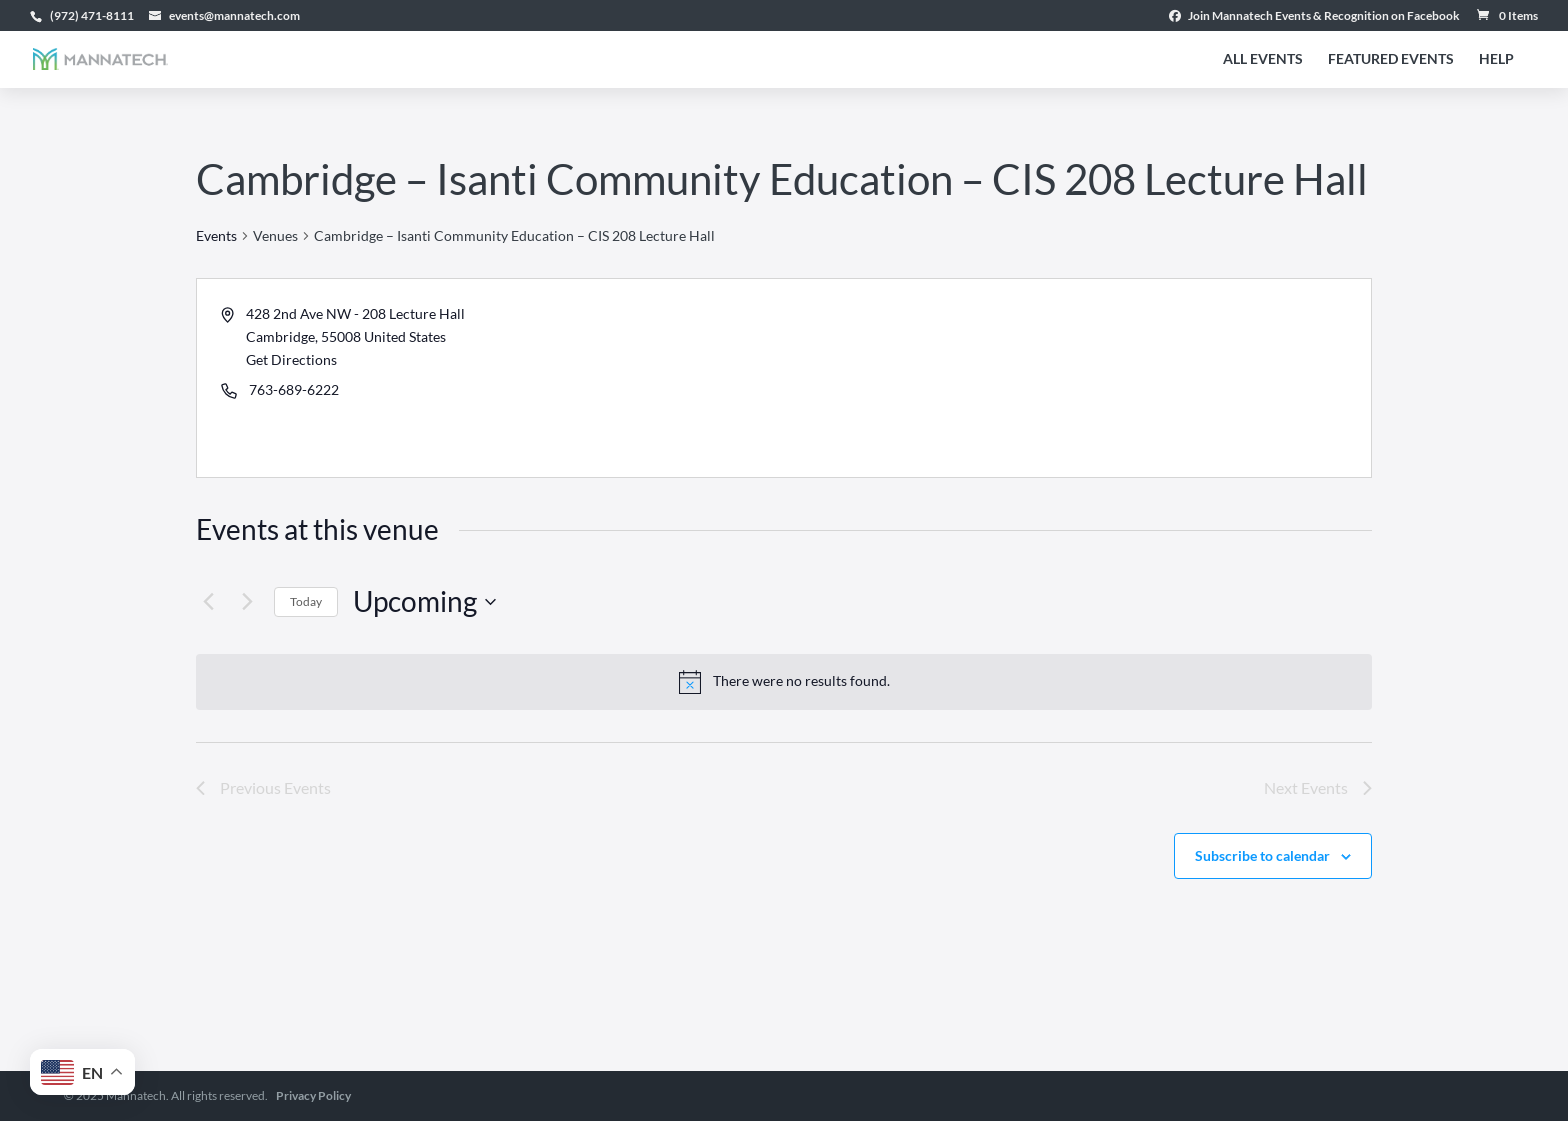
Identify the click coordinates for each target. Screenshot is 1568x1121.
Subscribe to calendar (1262, 855)
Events (216, 235)
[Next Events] (247, 602)
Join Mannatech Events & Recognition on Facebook (1314, 16)
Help (1496, 59)
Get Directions (291, 359)
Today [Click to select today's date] (306, 601)
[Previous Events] (208, 602)
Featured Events (1391, 59)
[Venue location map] (1076, 378)
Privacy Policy (313, 1095)
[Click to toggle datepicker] (424, 602)
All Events (1263, 59)
